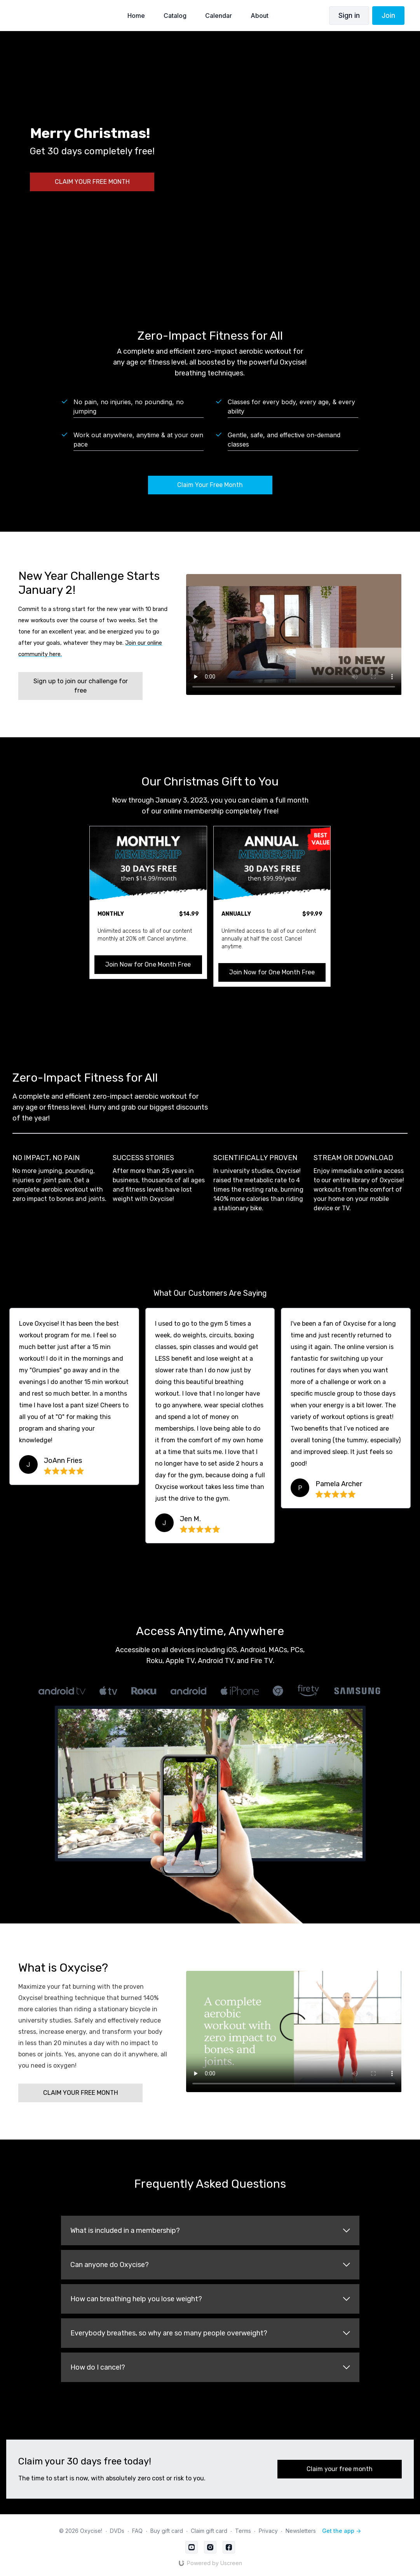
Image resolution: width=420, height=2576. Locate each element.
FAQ (137, 2530)
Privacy (268, 2530)
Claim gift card (209, 2530)
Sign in (349, 15)
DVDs (117, 2530)
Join (388, 15)
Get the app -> (341, 2530)
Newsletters (301, 2530)
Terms (243, 2530)
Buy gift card (166, 2530)
